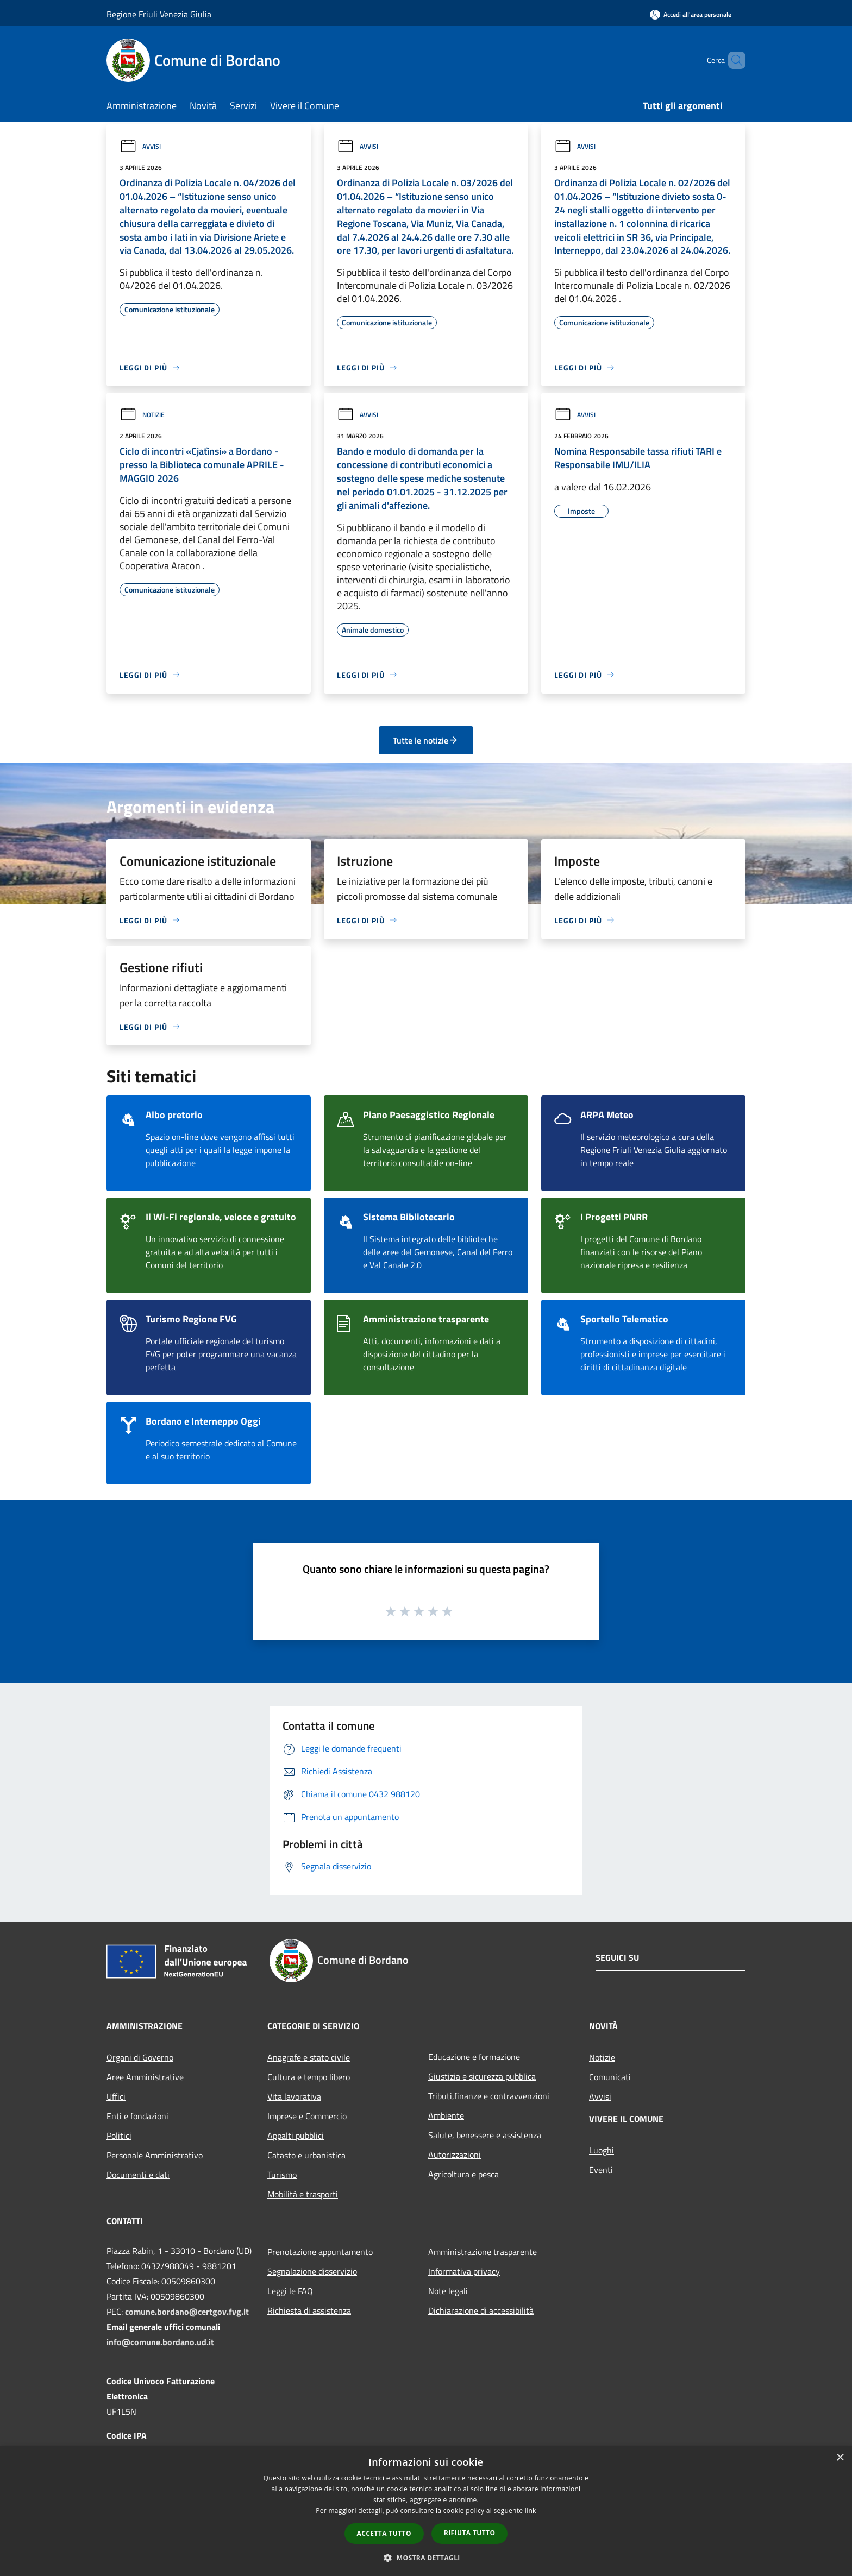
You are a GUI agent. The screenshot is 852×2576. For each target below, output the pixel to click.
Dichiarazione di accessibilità (481, 2310)
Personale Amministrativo (154, 2155)
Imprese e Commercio (307, 2115)
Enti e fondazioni (137, 2115)
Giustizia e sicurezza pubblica (482, 2076)
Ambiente (446, 2115)
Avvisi (140, 146)
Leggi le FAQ (290, 2290)
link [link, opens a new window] (530, 2510)
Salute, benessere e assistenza (484, 2135)
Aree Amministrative (145, 2076)
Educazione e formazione (474, 2056)
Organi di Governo (139, 2057)
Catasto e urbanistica (306, 2155)
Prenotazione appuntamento (320, 2251)
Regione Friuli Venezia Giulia (158, 14)
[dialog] (426, 2511)
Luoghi (601, 2150)
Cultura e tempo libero (308, 2076)
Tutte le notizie (426, 740)
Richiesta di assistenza (309, 2310)
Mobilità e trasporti (302, 2194)
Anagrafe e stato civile (308, 2057)
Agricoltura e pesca (463, 2174)
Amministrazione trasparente (482, 2251)
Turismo (282, 2174)
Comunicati (610, 2076)
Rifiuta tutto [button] (470, 2532)
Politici (118, 2135)
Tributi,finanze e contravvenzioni (488, 2095)
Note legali (448, 2290)
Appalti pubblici (295, 2135)
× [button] (840, 2458)
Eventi (601, 2169)
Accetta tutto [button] (384, 2533)
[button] (426, 2557)
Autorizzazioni (454, 2154)
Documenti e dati (138, 2174)
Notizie (142, 415)
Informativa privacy (464, 2271)
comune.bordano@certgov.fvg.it (187, 2311)
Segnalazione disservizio (312, 2271)
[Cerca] (732, 60)
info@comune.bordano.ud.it (160, 2341)
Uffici (116, 2096)
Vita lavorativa (294, 2096)
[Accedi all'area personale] (691, 14)
